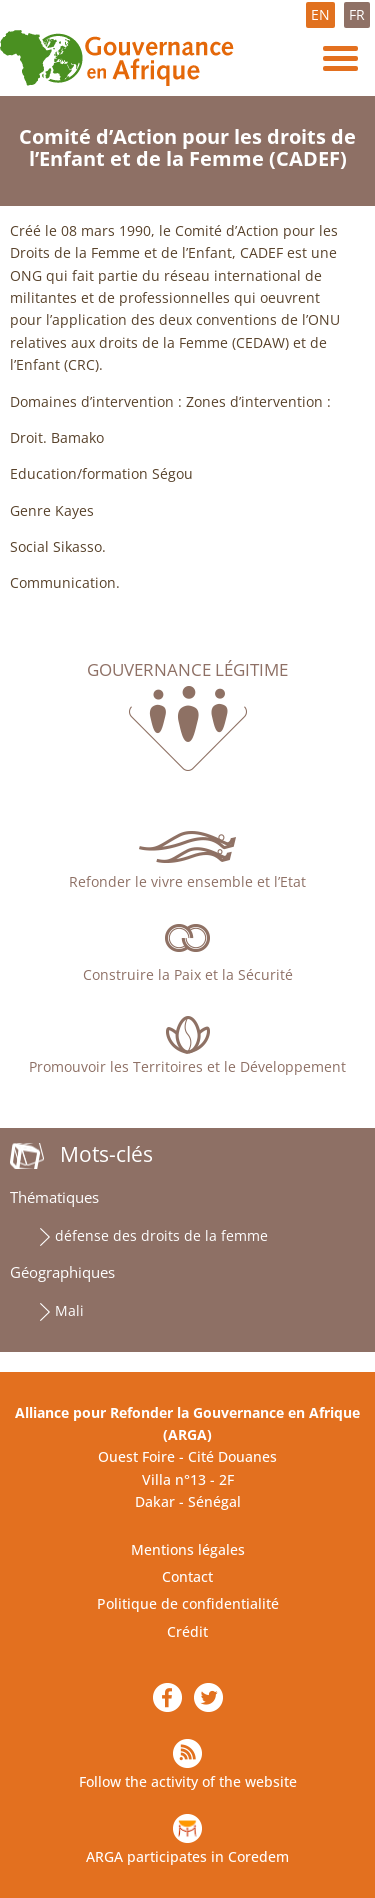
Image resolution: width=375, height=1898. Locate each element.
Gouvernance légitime (187, 670)
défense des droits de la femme (161, 1235)
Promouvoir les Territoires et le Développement (187, 1066)
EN (320, 14)
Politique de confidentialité (188, 1603)
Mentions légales (188, 1549)
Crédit (187, 1631)
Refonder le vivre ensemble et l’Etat (187, 881)
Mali (69, 1310)
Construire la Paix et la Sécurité (188, 974)
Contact (187, 1576)
